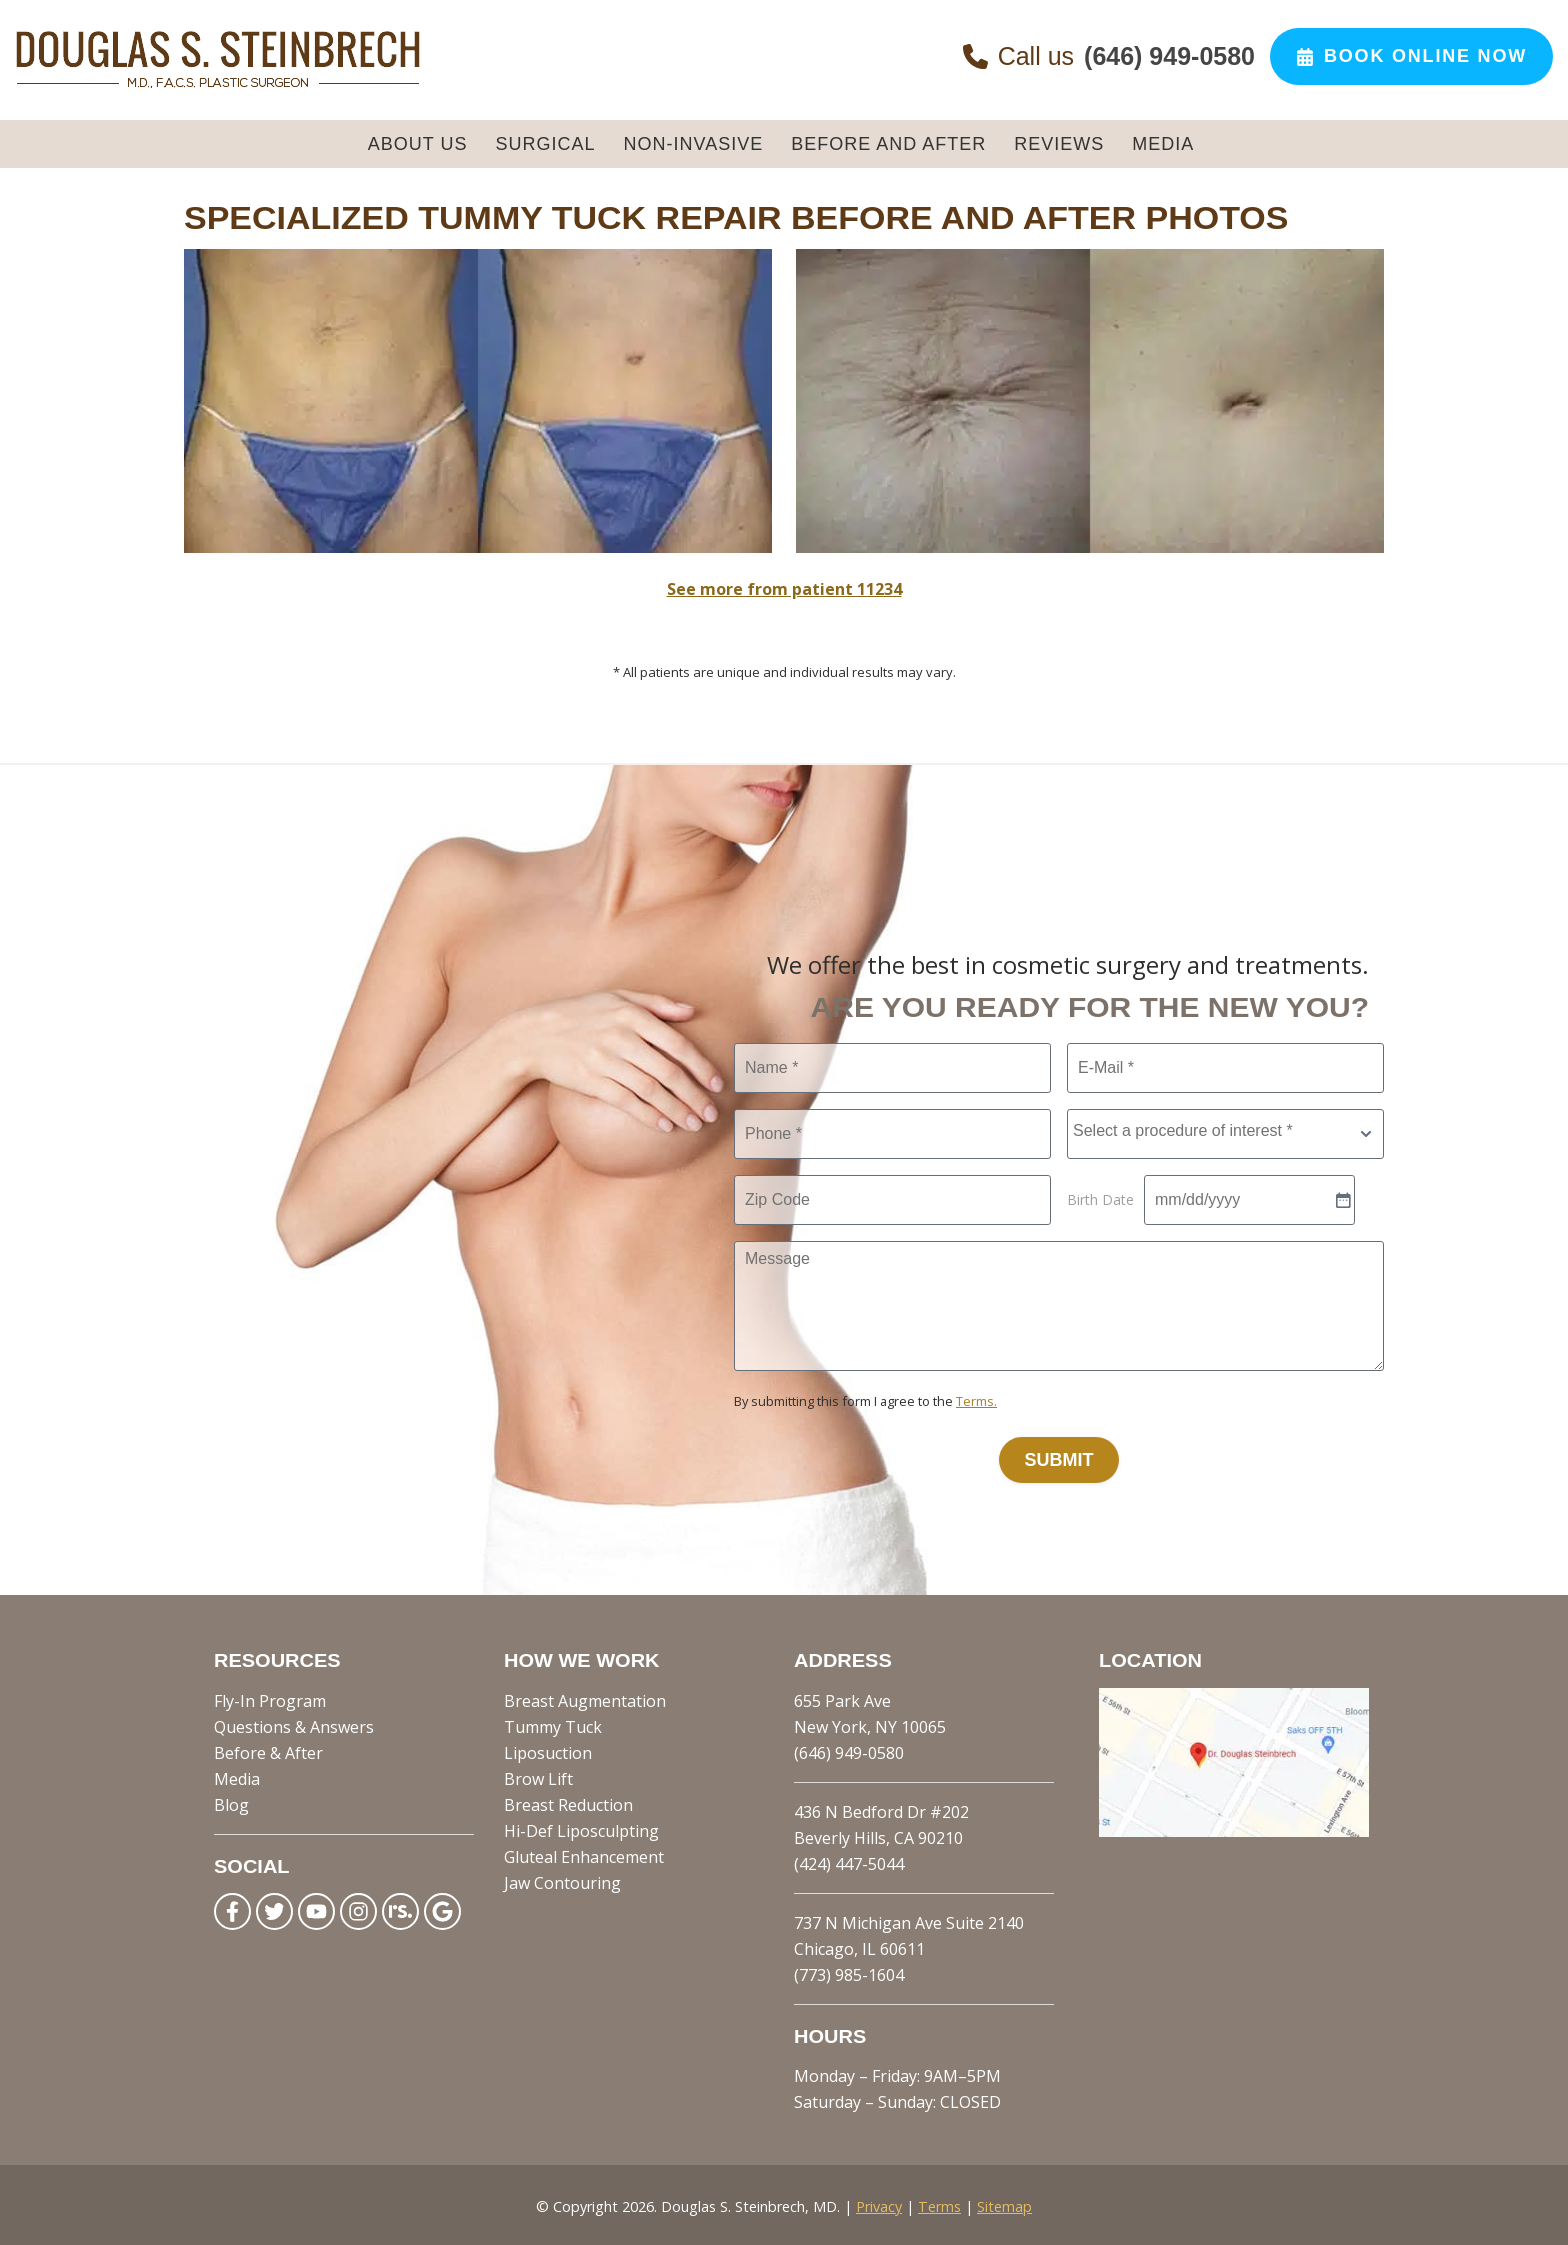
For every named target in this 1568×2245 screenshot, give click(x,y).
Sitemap (1004, 2203)
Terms (939, 2203)
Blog (231, 1802)
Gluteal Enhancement (584, 1854)
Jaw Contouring (562, 1880)
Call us (1109, 56)
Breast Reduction (568, 1802)
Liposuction (548, 1750)
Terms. (976, 1398)
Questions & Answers (294, 1724)
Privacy (879, 2203)
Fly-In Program (270, 1698)
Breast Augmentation (585, 1698)
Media (237, 1776)
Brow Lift (538, 1776)
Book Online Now (1411, 56)
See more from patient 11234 (784, 586)
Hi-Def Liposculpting (581, 1828)
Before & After (268, 1750)
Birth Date (1100, 1196)
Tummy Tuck (553, 1724)
